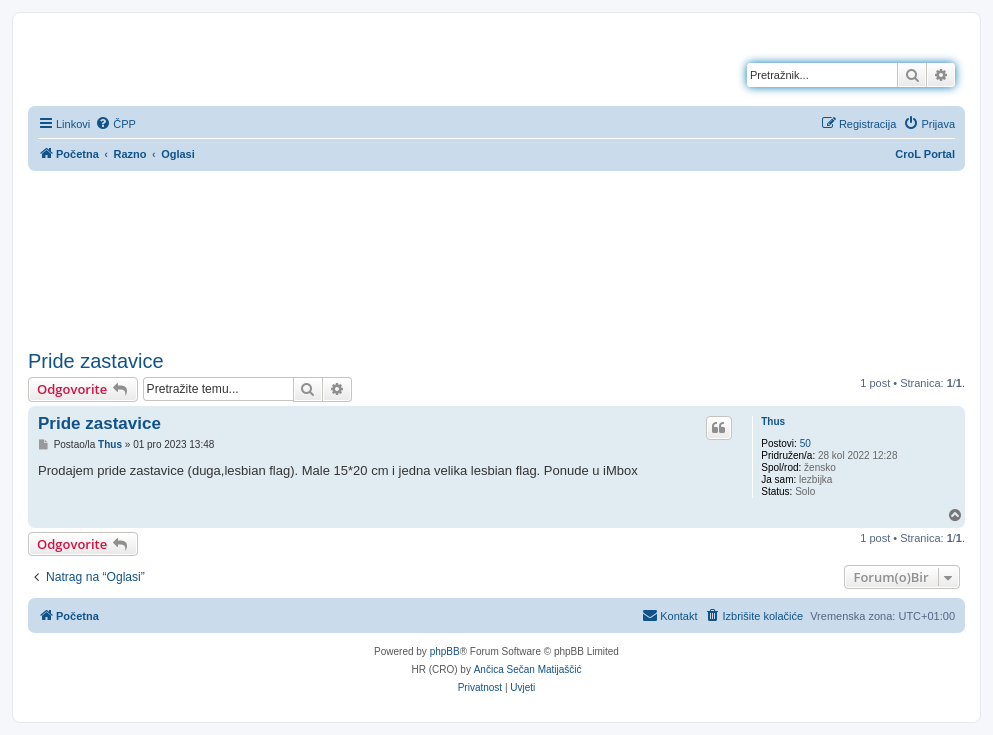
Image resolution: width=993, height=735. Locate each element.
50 (805, 443)
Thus (773, 421)
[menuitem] (115, 124)
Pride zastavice (96, 361)
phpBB (445, 651)
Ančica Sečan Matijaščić (528, 669)
